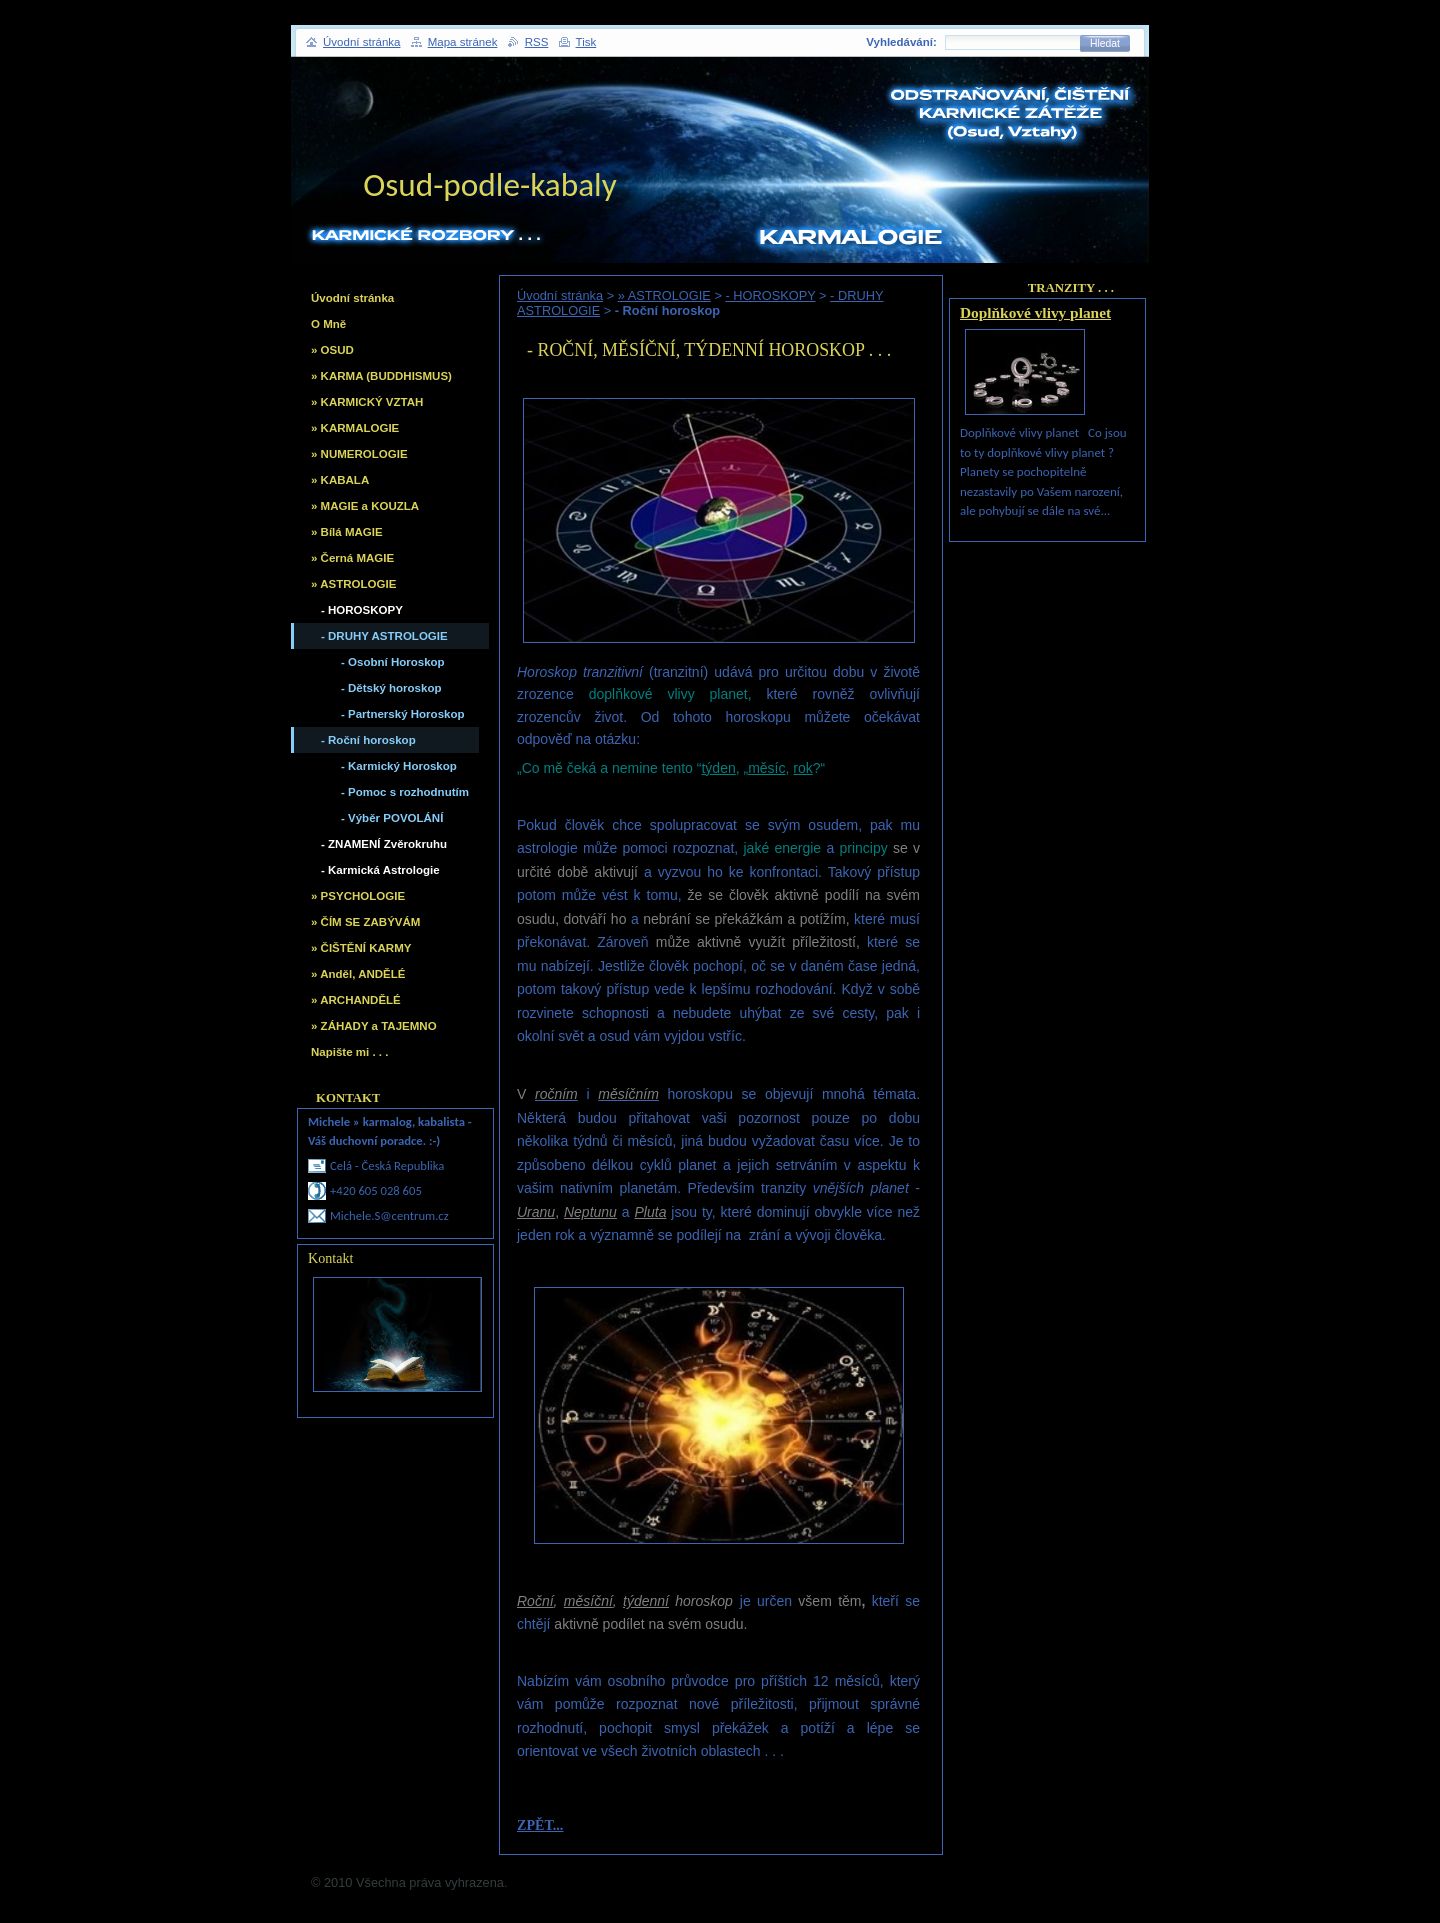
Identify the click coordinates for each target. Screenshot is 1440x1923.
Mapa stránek (463, 42)
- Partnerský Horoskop (403, 714)
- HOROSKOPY (770, 295)
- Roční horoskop (368, 740)
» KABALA (340, 480)
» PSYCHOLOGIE (358, 896)
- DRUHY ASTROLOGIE (384, 636)
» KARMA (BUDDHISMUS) (381, 376)
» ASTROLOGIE (664, 295)
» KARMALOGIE (355, 428)
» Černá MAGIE (352, 558)
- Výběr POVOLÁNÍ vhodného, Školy (392, 821)
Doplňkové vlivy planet (1035, 312)
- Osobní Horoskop (393, 662)
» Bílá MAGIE (347, 532)
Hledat (1105, 43)
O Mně (328, 324)
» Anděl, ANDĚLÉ (358, 974)
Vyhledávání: (901, 42)
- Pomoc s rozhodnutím (405, 792)
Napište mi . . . (349, 1052)
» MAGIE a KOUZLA (365, 506)
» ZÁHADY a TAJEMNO (374, 1026)
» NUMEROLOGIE (359, 454)
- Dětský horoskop (391, 688)
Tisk (586, 42)
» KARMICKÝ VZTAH (367, 402)
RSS (537, 42)
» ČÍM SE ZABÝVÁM (365, 922)
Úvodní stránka (560, 295)
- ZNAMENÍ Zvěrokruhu (384, 844)
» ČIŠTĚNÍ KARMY (361, 948)
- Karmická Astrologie (380, 870)
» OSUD (332, 350)
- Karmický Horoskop (399, 766)
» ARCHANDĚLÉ (356, 1000)
